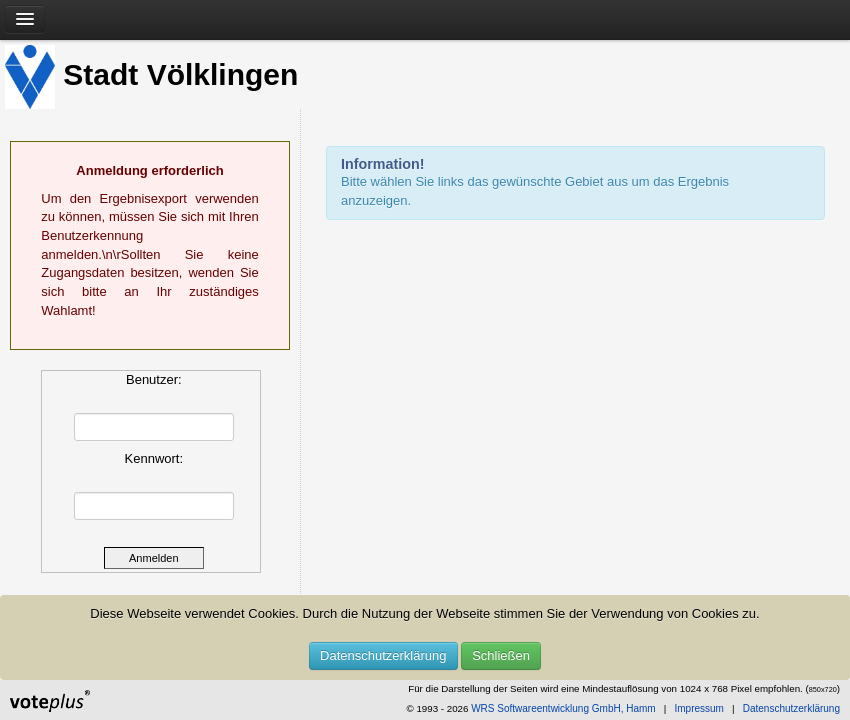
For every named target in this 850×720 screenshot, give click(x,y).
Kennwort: (154, 458)
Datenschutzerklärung (383, 655)
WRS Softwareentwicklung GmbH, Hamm (563, 708)
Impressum (698, 708)
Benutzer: (154, 379)
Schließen (501, 655)
